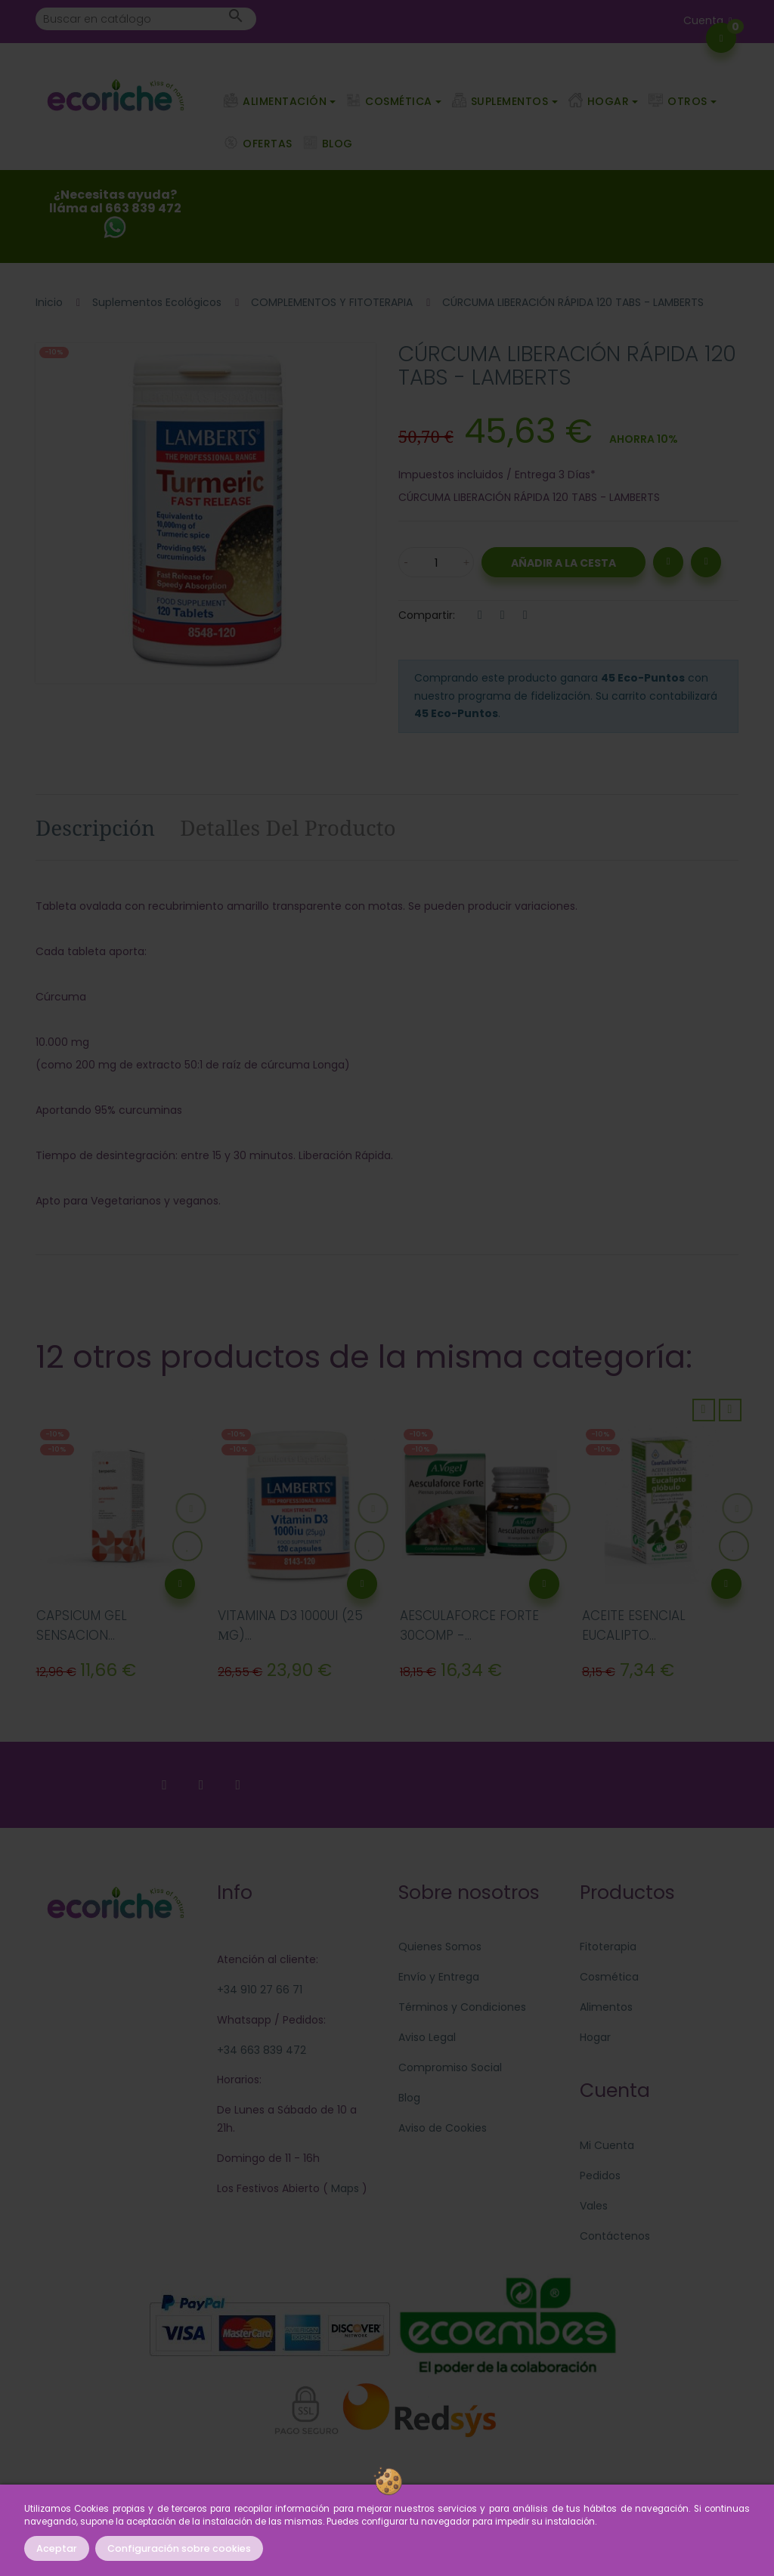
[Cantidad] (436, 562)
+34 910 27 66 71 (259, 1989)
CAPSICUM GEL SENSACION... (81, 1625)
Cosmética (609, 1976)
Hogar (595, 2037)
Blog (409, 2097)
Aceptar (56, 2548)
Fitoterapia (608, 1946)
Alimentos (606, 2007)
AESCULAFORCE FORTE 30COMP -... (469, 1625)
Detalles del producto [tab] (288, 827)
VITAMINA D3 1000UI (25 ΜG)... (290, 1625)
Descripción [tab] (95, 827)
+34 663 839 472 (261, 2050)
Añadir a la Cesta (563, 563)
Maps (343, 2188)
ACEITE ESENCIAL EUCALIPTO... (634, 1625)
